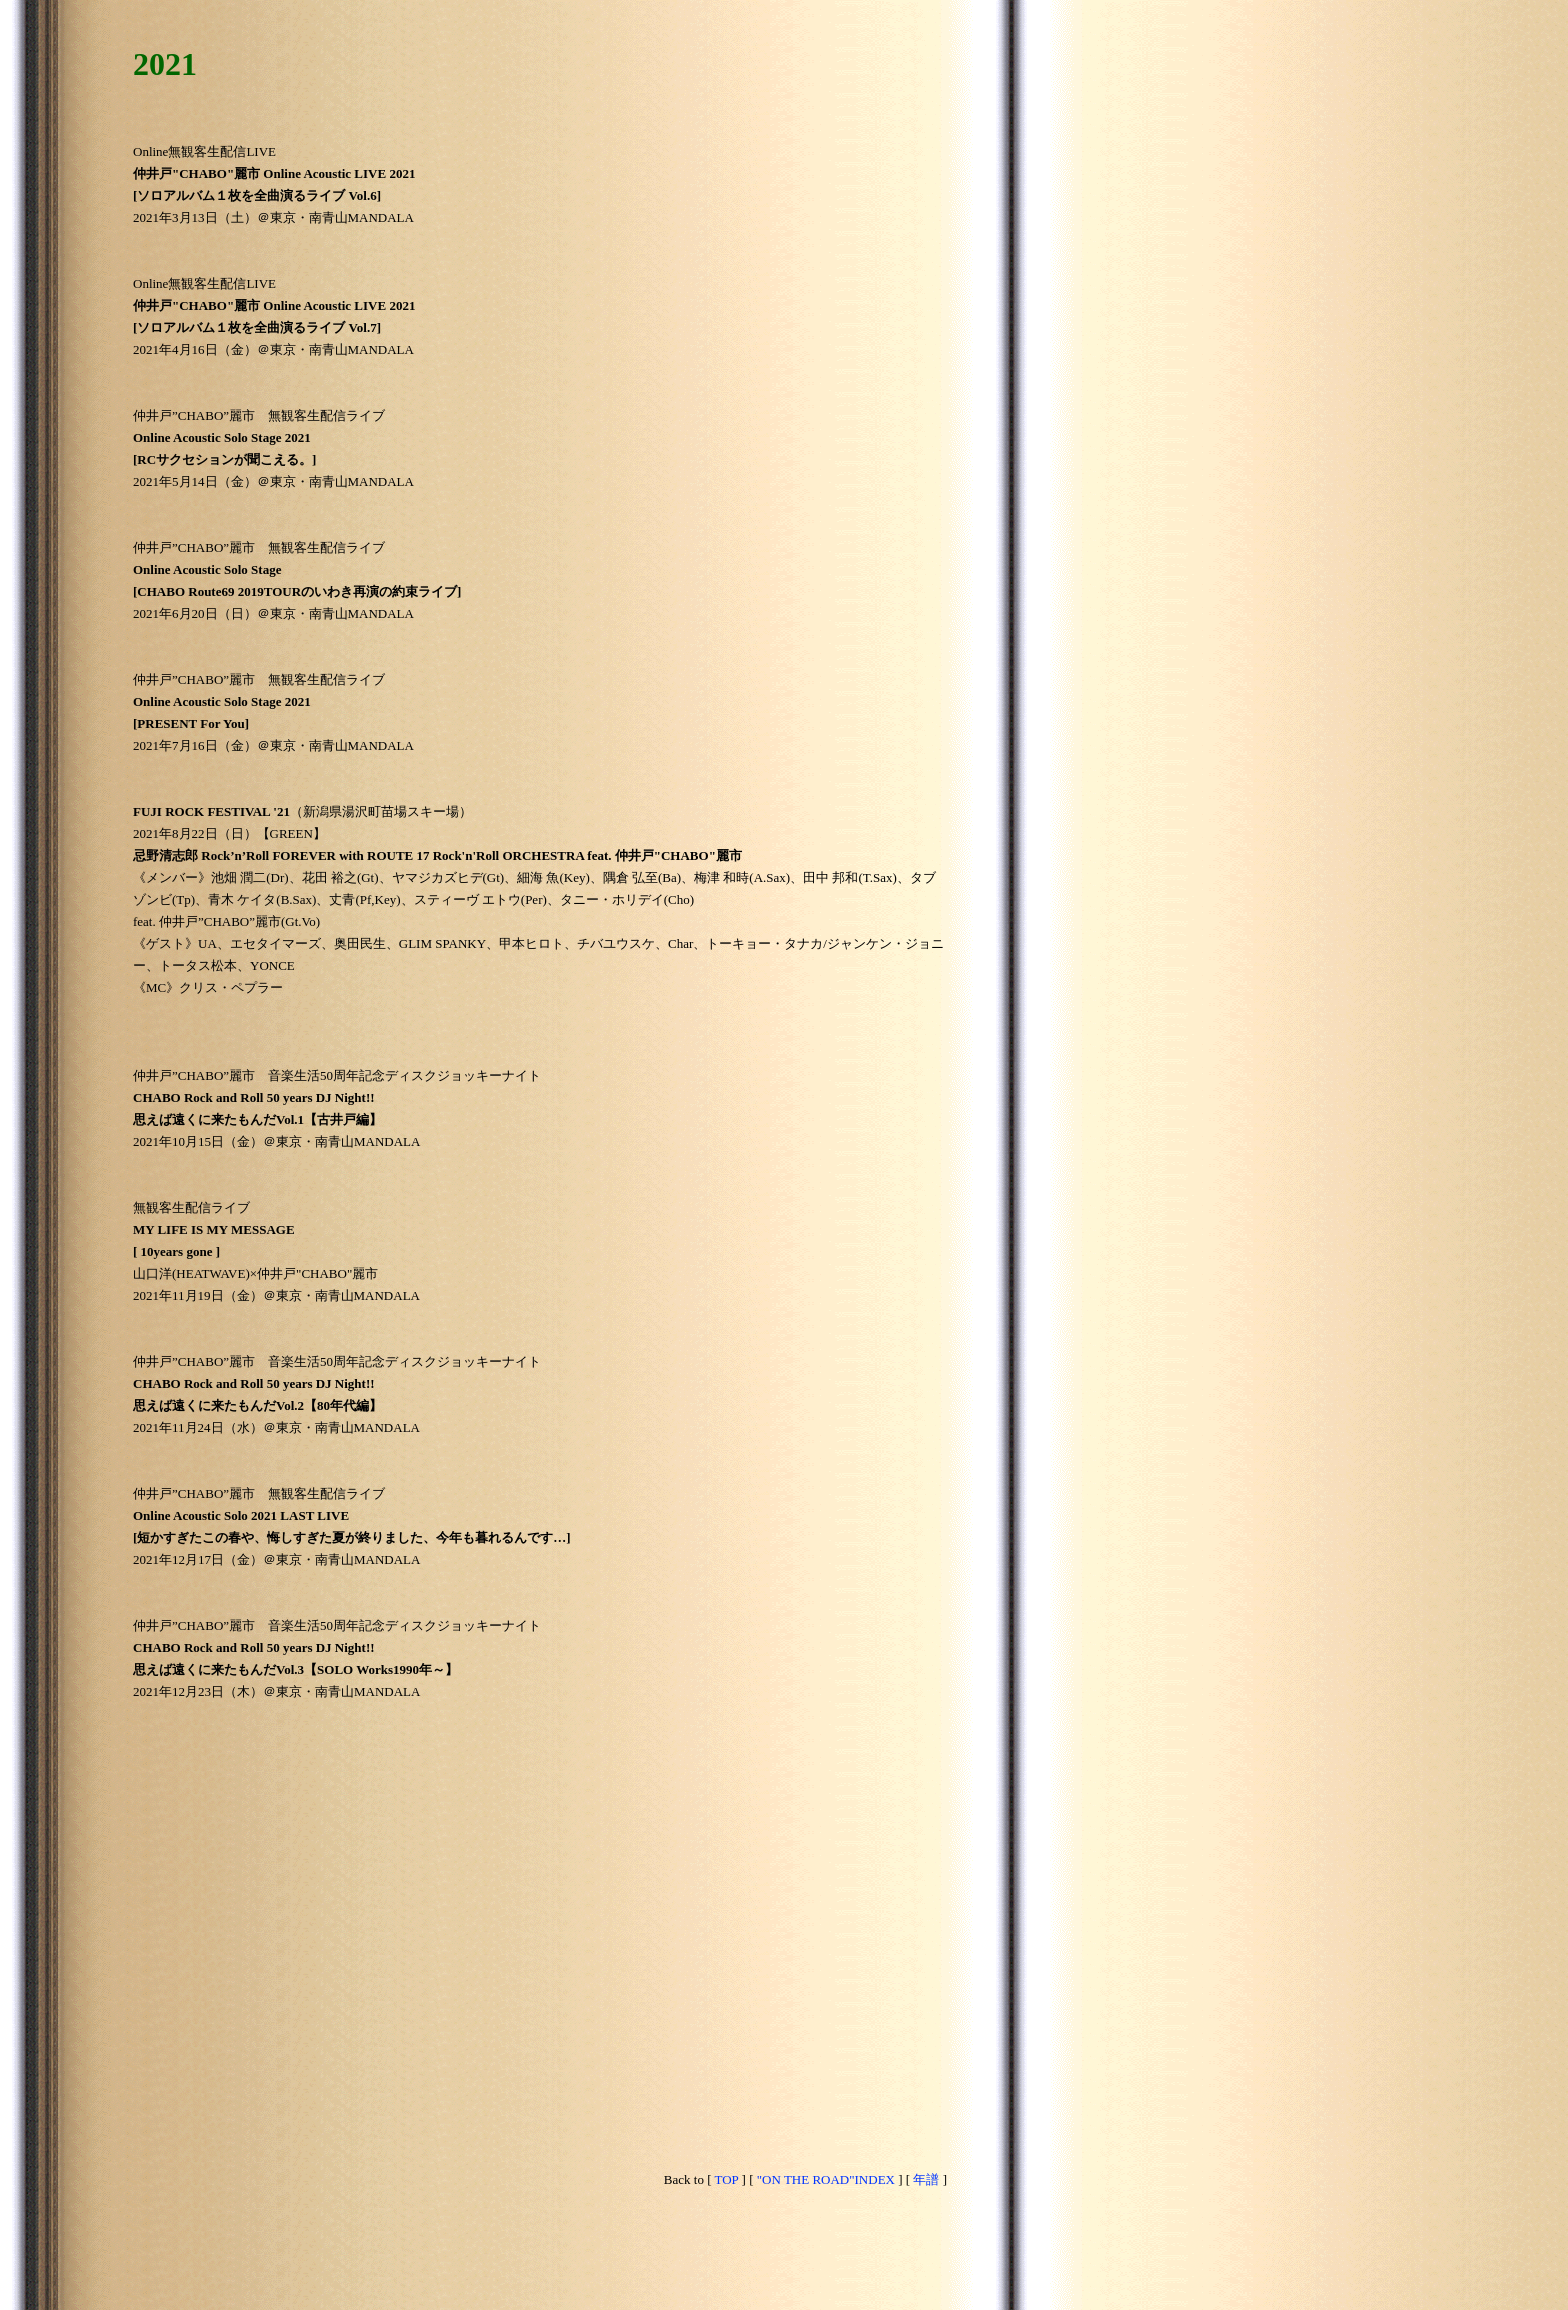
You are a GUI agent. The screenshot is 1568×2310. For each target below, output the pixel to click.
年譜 (926, 2179)
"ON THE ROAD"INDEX (826, 2179)
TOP (727, 2179)
